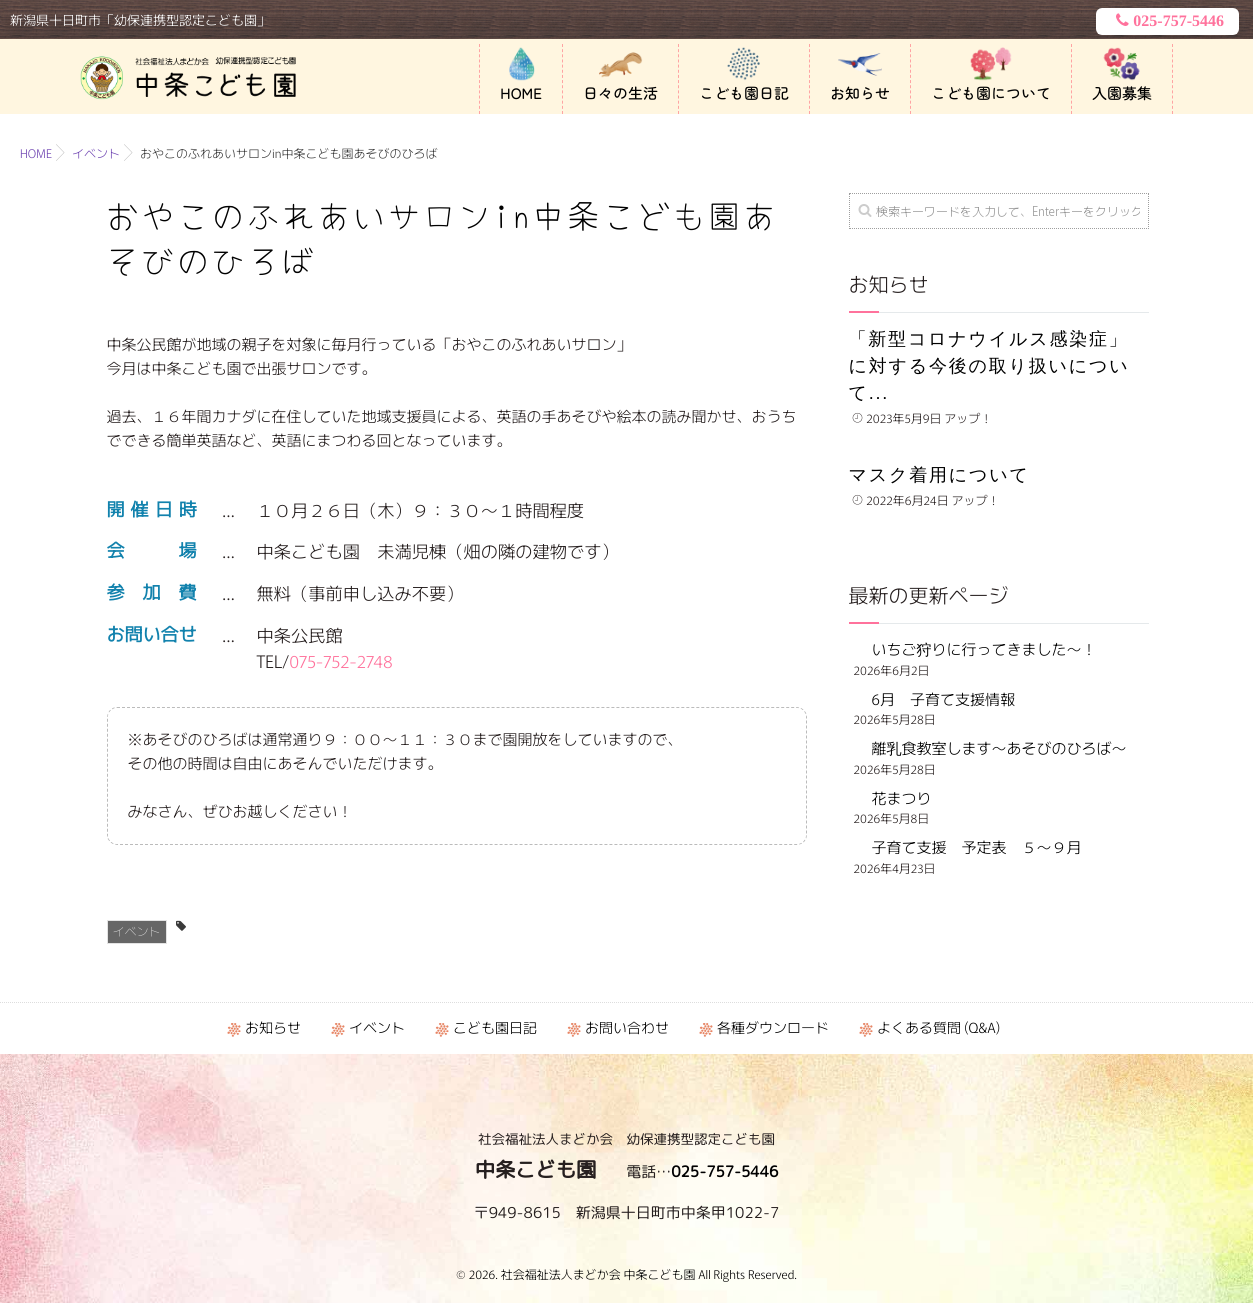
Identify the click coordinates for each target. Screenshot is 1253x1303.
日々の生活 (620, 93)
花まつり (909, 798)
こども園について (991, 93)
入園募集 (1122, 93)
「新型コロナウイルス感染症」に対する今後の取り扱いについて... (989, 366)
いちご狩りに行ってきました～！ (984, 649)
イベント (137, 931)
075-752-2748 (341, 660)
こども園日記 (744, 93)
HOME (521, 93)
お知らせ (860, 93)
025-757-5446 (1167, 21)
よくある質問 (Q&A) (938, 1028)
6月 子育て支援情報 (943, 699)
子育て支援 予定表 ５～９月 (977, 847)
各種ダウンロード (773, 1028)
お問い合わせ (627, 1028)
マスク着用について (939, 475)
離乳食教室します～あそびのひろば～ (999, 748)
